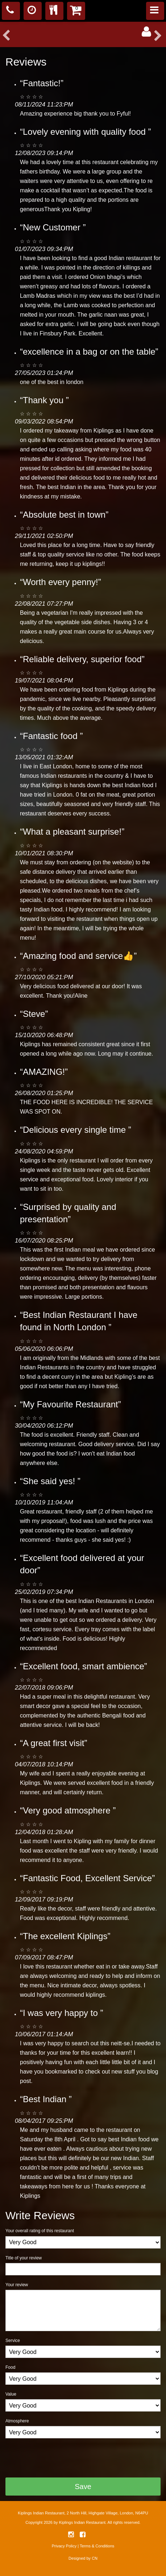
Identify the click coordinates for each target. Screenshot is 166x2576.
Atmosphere (17, 2420)
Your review (16, 2284)
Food (10, 2367)
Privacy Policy (64, 2546)
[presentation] (60, 2458)
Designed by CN (83, 2558)
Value (10, 2394)
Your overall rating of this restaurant (39, 2230)
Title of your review (23, 2257)
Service (12, 2340)
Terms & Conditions (97, 2546)
